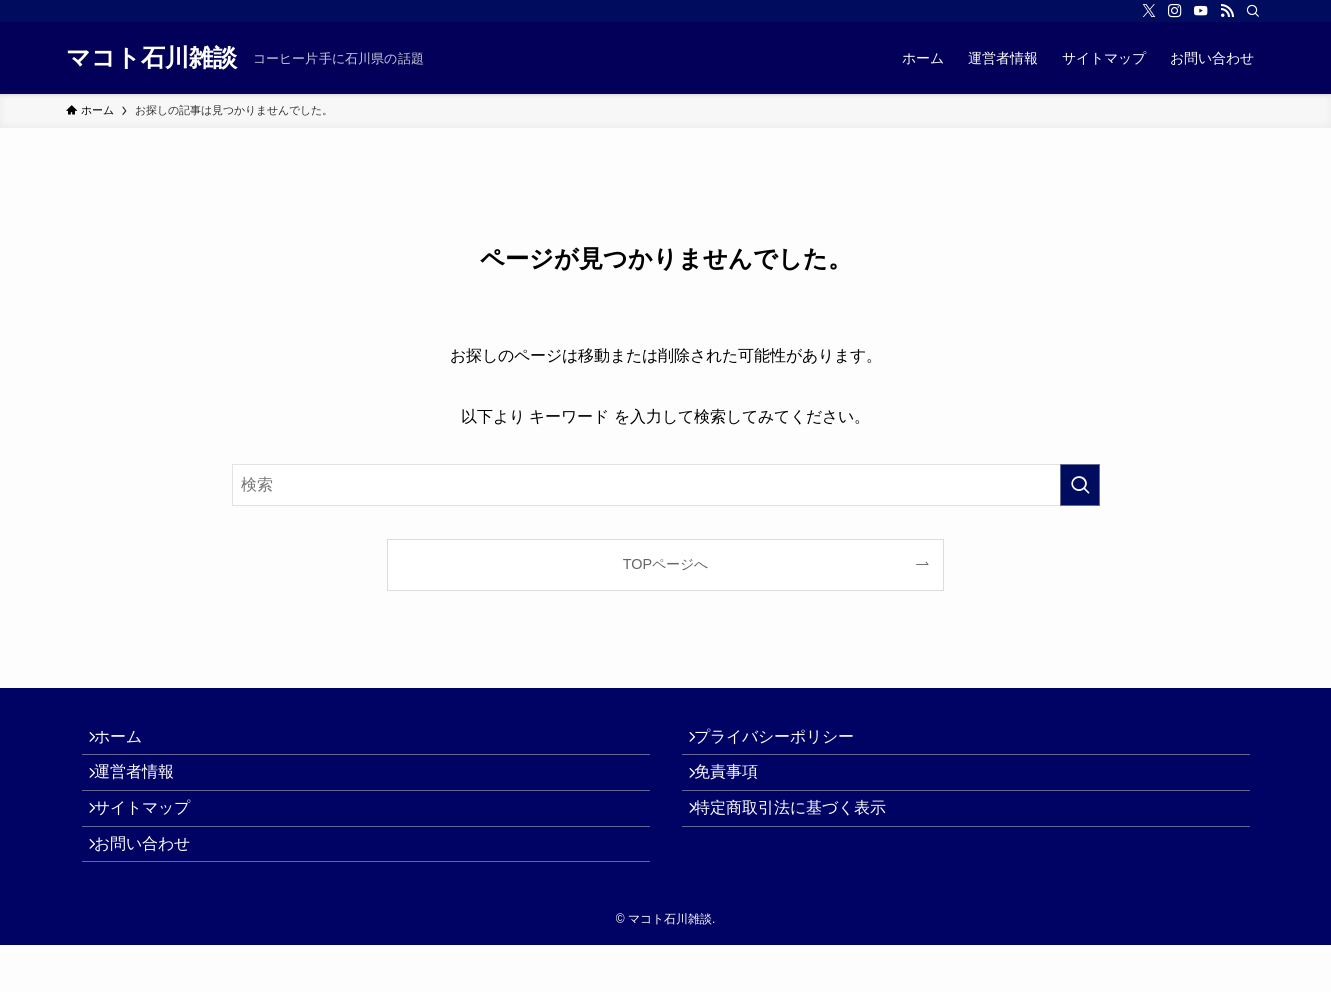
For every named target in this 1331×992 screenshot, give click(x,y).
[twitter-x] (1149, 11)
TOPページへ (665, 564)
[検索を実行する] (1080, 485)
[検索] (1253, 11)
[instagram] (1175, 11)
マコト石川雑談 (151, 58)
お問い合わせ (154, 884)
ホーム (130, 742)
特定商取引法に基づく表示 (802, 836)
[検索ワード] (666, 485)
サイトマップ (154, 836)
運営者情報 (146, 789)
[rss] (1227, 11)
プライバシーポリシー (786, 742)
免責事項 (738, 789)
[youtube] (1201, 11)
